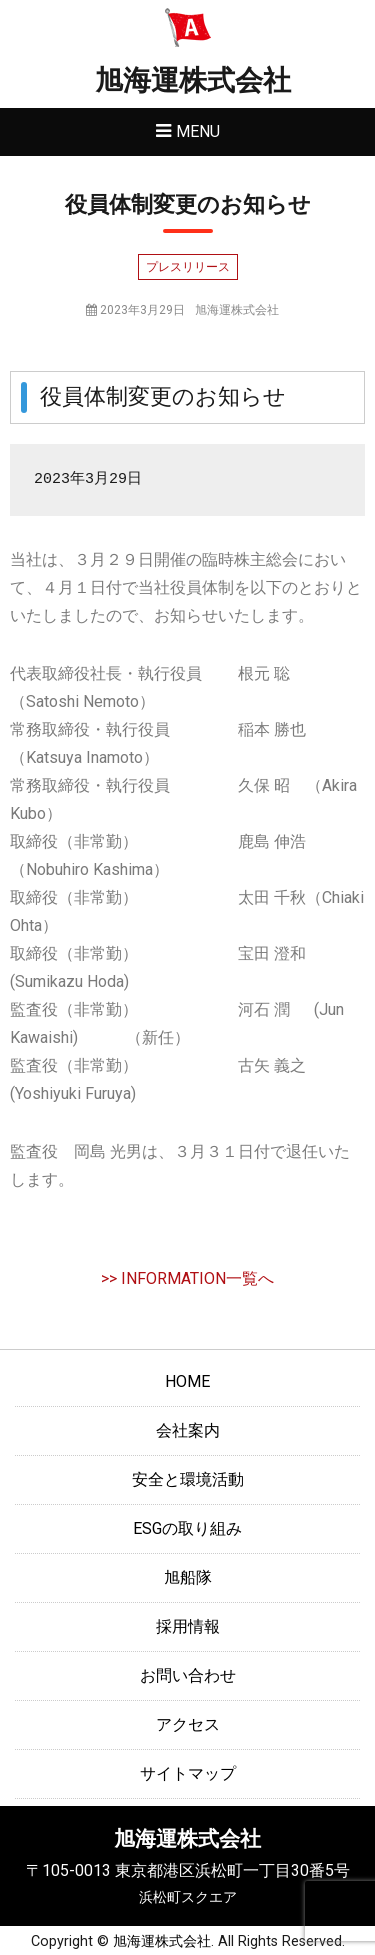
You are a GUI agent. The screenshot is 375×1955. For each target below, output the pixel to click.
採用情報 (188, 1626)
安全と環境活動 (188, 1479)
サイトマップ (188, 1773)
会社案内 (188, 1430)
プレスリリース (188, 267)
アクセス (188, 1724)
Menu (198, 131)
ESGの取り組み (187, 1528)
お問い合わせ (188, 1675)
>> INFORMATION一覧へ (187, 1278)
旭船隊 (188, 1577)
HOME (187, 1381)
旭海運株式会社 (193, 80)
